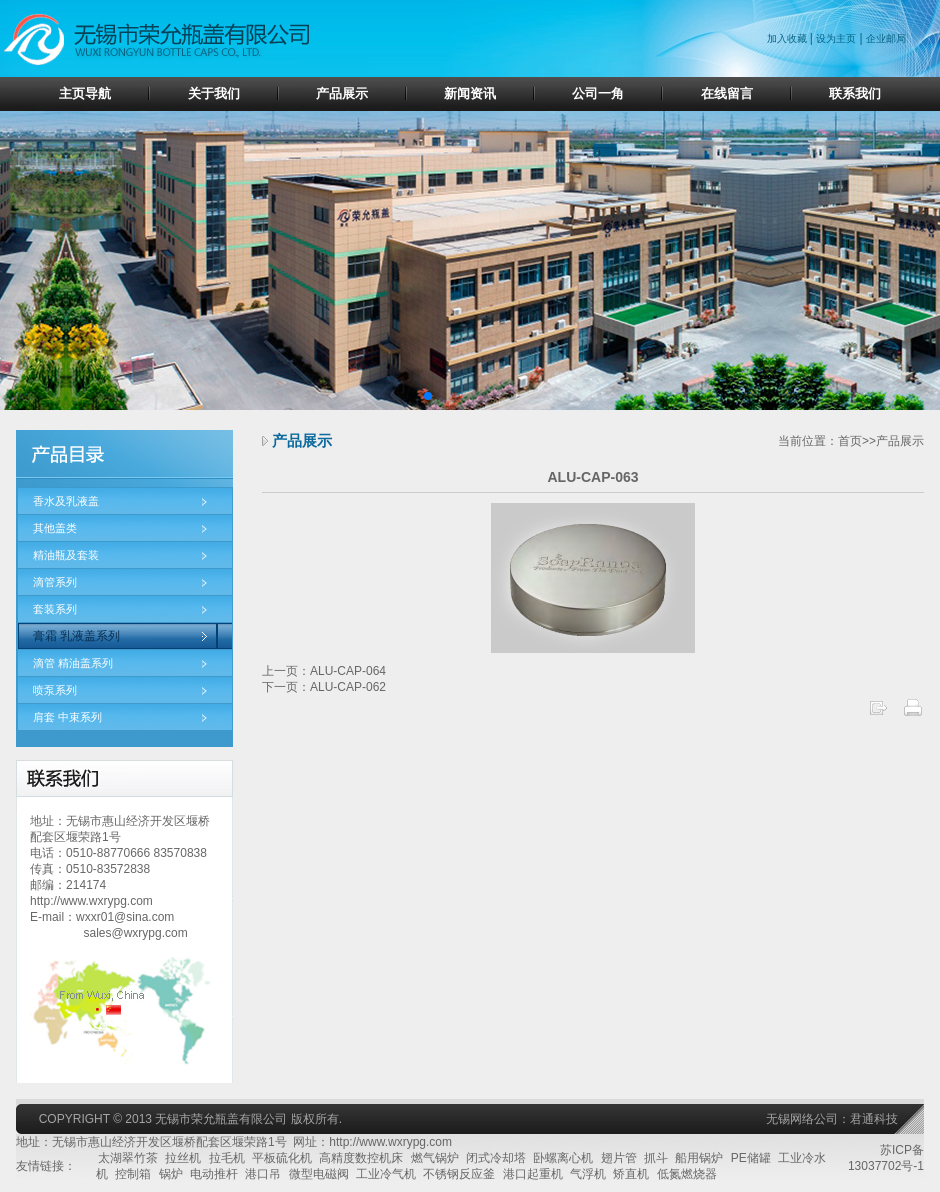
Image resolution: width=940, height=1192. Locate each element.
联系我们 (855, 93)
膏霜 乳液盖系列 (76, 636)
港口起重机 (533, 1174)
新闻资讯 (470, 93)
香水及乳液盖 (66, 501)
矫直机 (631, 1174)
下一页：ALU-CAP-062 (324, 687)
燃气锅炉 (435, 1158)
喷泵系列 (55, 690)
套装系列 (55, 609)
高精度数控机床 (361, 1158)
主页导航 (85, 93)
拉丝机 (183, 1158)
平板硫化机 (282, 1158)
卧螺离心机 (563, 1158)
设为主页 (836, 38)
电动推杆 (214, 1174)
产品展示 (342, 93)
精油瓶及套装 (66, 555)
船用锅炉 (699, 1158)
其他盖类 (55, 528)
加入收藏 (788, 38)
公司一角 (598, 93)
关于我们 (214, 93)
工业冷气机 (386, 1174)
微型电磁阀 (319, 1174)
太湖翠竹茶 (128, 1158)
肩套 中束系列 (67, 717)
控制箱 (133, 1174)
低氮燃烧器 (687, 1174)
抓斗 (656, 1158)
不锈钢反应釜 (459, 1174)
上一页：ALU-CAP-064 (324, 671)
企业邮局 (886, 38)
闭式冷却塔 (496, 1158)
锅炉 (171, 1174)
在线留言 (727, 93)
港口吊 (263, 1174)
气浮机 (588, 1174)
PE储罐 (751, 1158)
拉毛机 (227, 1158)
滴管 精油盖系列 (73, 663)
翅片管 (619, 1158)
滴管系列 (55, 582)
